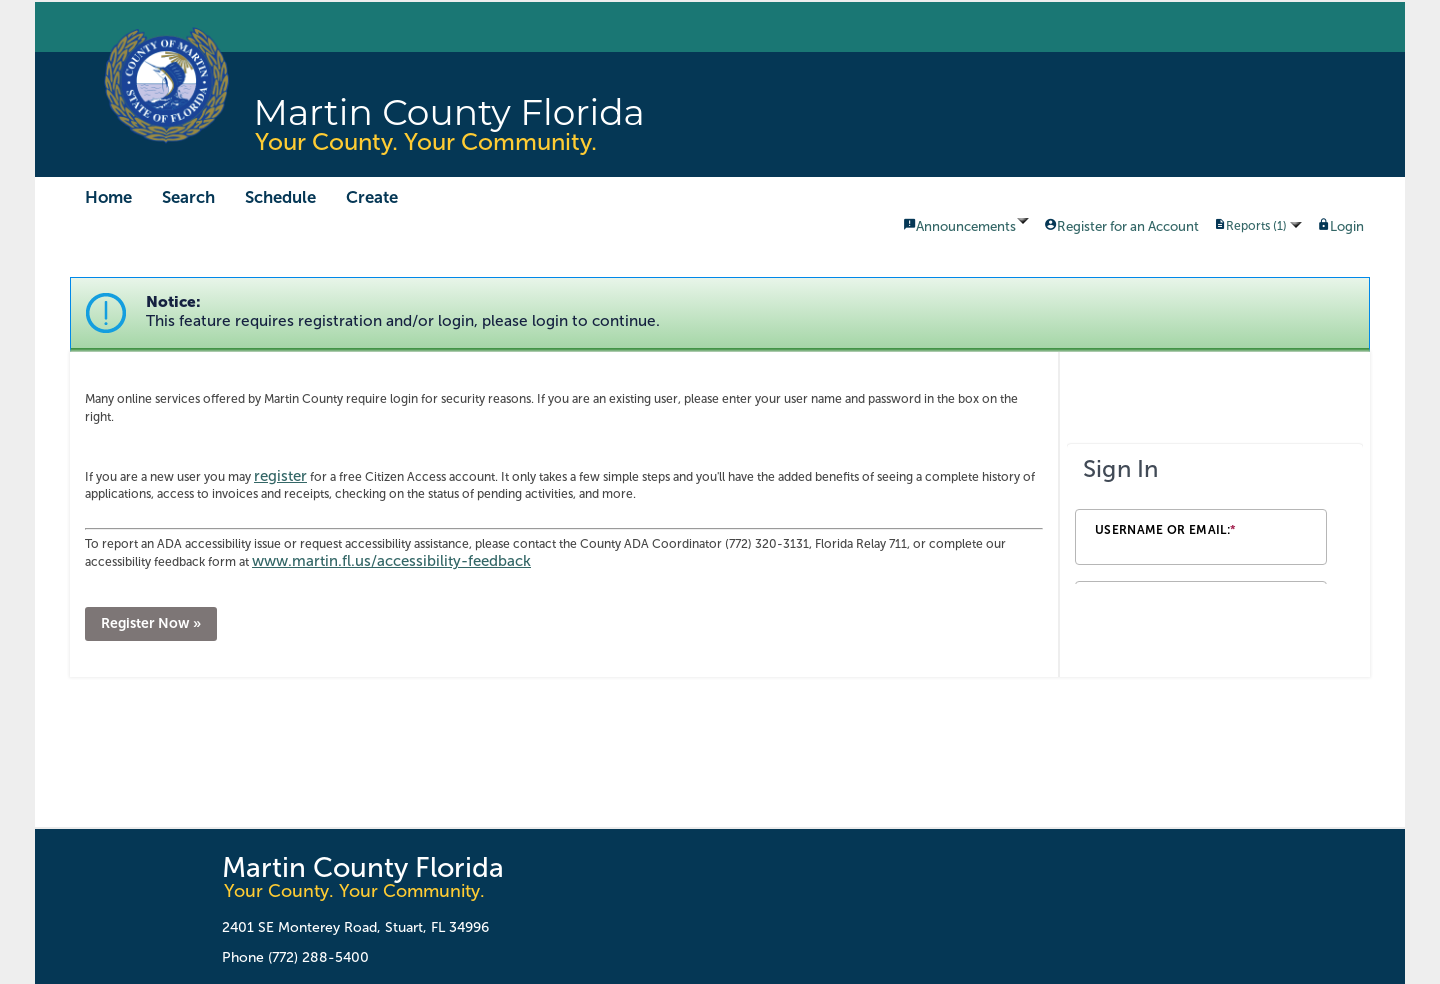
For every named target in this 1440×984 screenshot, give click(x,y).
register (280, 476)
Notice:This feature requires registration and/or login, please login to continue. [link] (403, 311)
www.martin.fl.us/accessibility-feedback (391, 561)
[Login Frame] (1215, 514)
